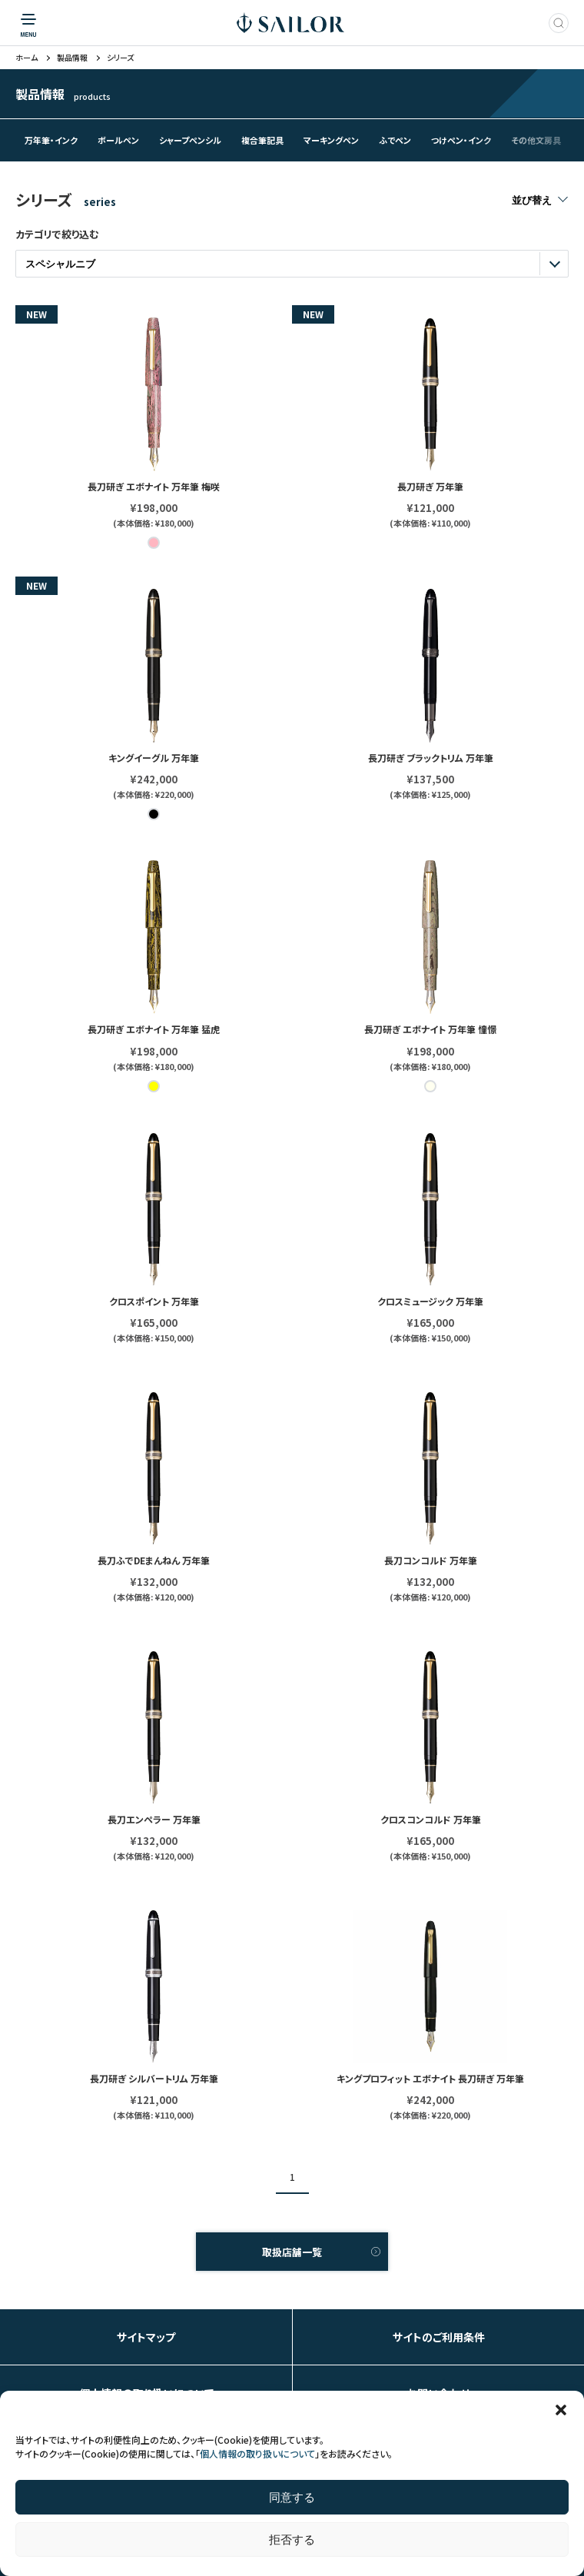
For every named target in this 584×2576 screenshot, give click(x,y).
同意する (292, 2497)
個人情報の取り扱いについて (257, 2453)
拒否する (292, 2539)
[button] (561, 2410)
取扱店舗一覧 (292, 2252)
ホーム (26, 57)
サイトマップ (146, 2337)
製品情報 (72, 57)
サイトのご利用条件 (439, 2337)
